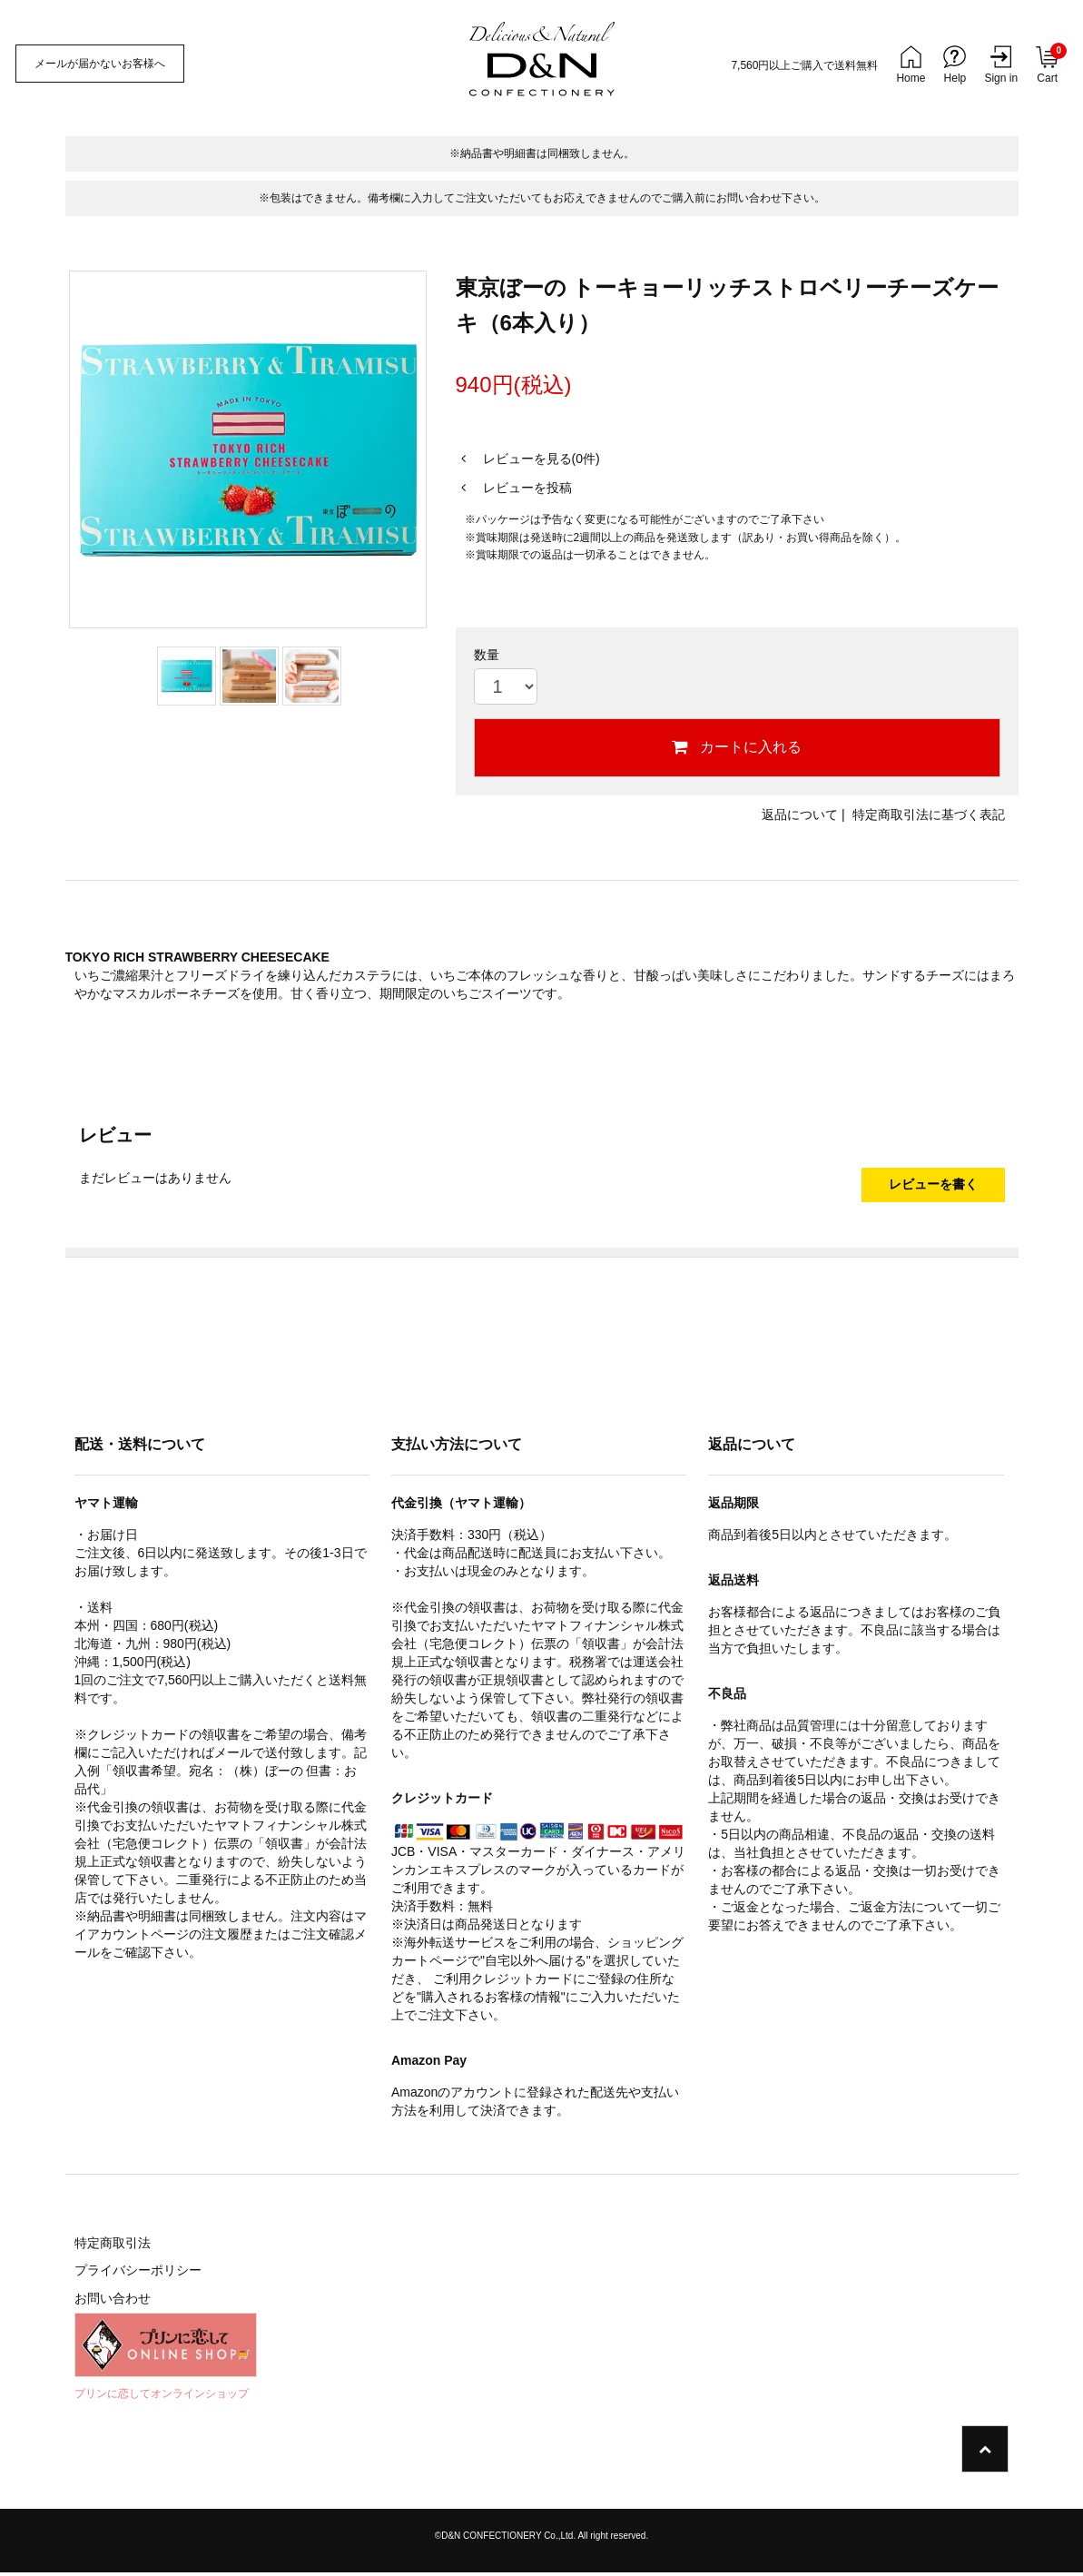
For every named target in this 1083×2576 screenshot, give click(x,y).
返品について (800, 814)
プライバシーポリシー (138, 2274)
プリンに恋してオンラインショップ (161, 2397)
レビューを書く (933, 1186)
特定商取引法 (112, 2246)
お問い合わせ (112, 2302)
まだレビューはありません (155, 1177)
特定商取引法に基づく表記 (928, 814)
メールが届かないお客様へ (102, 63)
